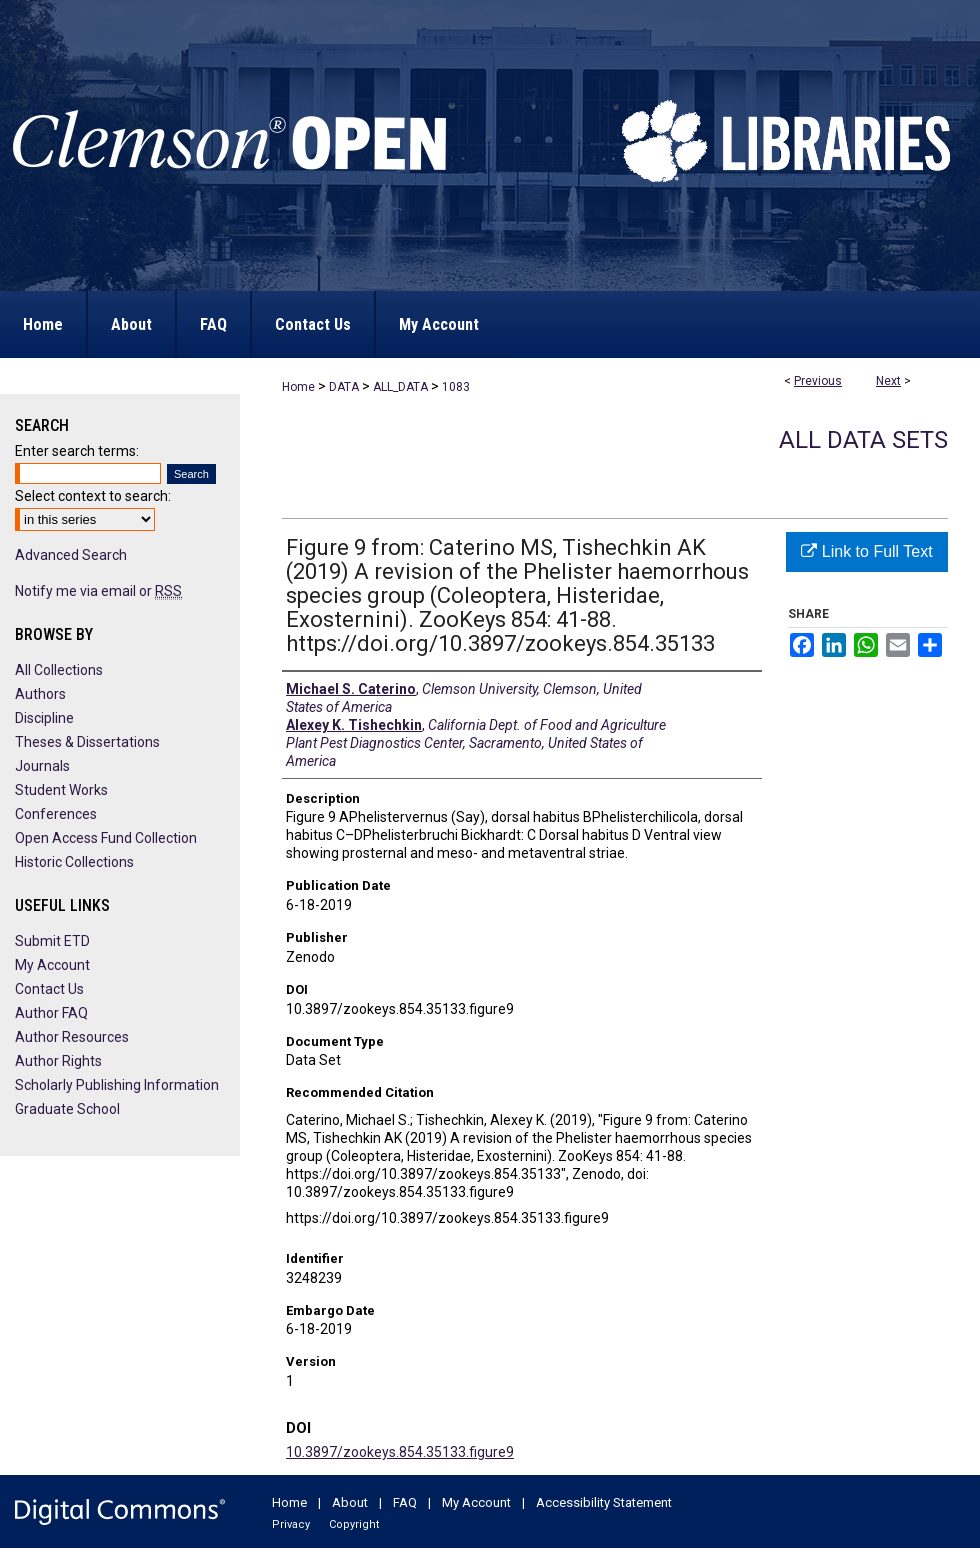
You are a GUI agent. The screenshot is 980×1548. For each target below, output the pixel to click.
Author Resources (72, 1037)
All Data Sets (863, 440)
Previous (818, 381)
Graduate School (67, 1109)
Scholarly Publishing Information (117, 1085)
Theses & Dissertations (87, 742)
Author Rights (58, 1061)
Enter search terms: (77, 451)
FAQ (405, 1502)
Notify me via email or (98, 591)
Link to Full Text (866, 551)
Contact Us (49, 989)
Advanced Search (71, 555)
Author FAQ (51, 1013)
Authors (40, 694)
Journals (42, 766)
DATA (344, 387)
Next (888, 381)
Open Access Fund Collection (106, 838)
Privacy (291, 1524)
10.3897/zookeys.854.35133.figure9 (400, 1452)
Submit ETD (52, 941)
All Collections (59, 670)
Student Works (61, 790)
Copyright (354, 1524)
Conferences (56, 814)
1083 (456, 387)
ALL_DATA (400, 387)
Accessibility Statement (604, 1502)
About (350, 1502)
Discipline (44, 718)
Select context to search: (93, 496)
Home (298, 387)
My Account (52, 965)
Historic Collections (74, 862)
